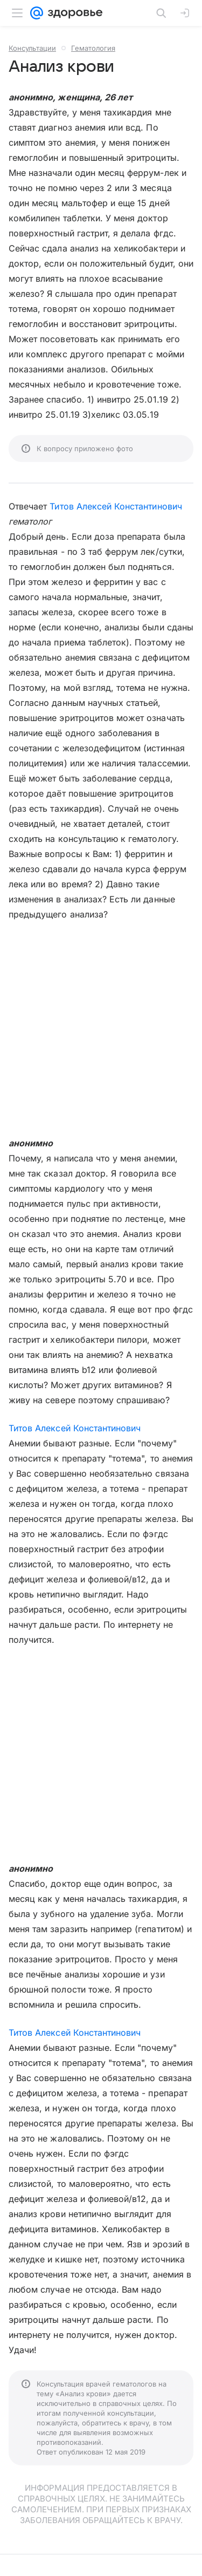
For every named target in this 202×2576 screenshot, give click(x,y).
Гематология (93, 48)
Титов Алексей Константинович (116, 506)
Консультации (32, 48)
